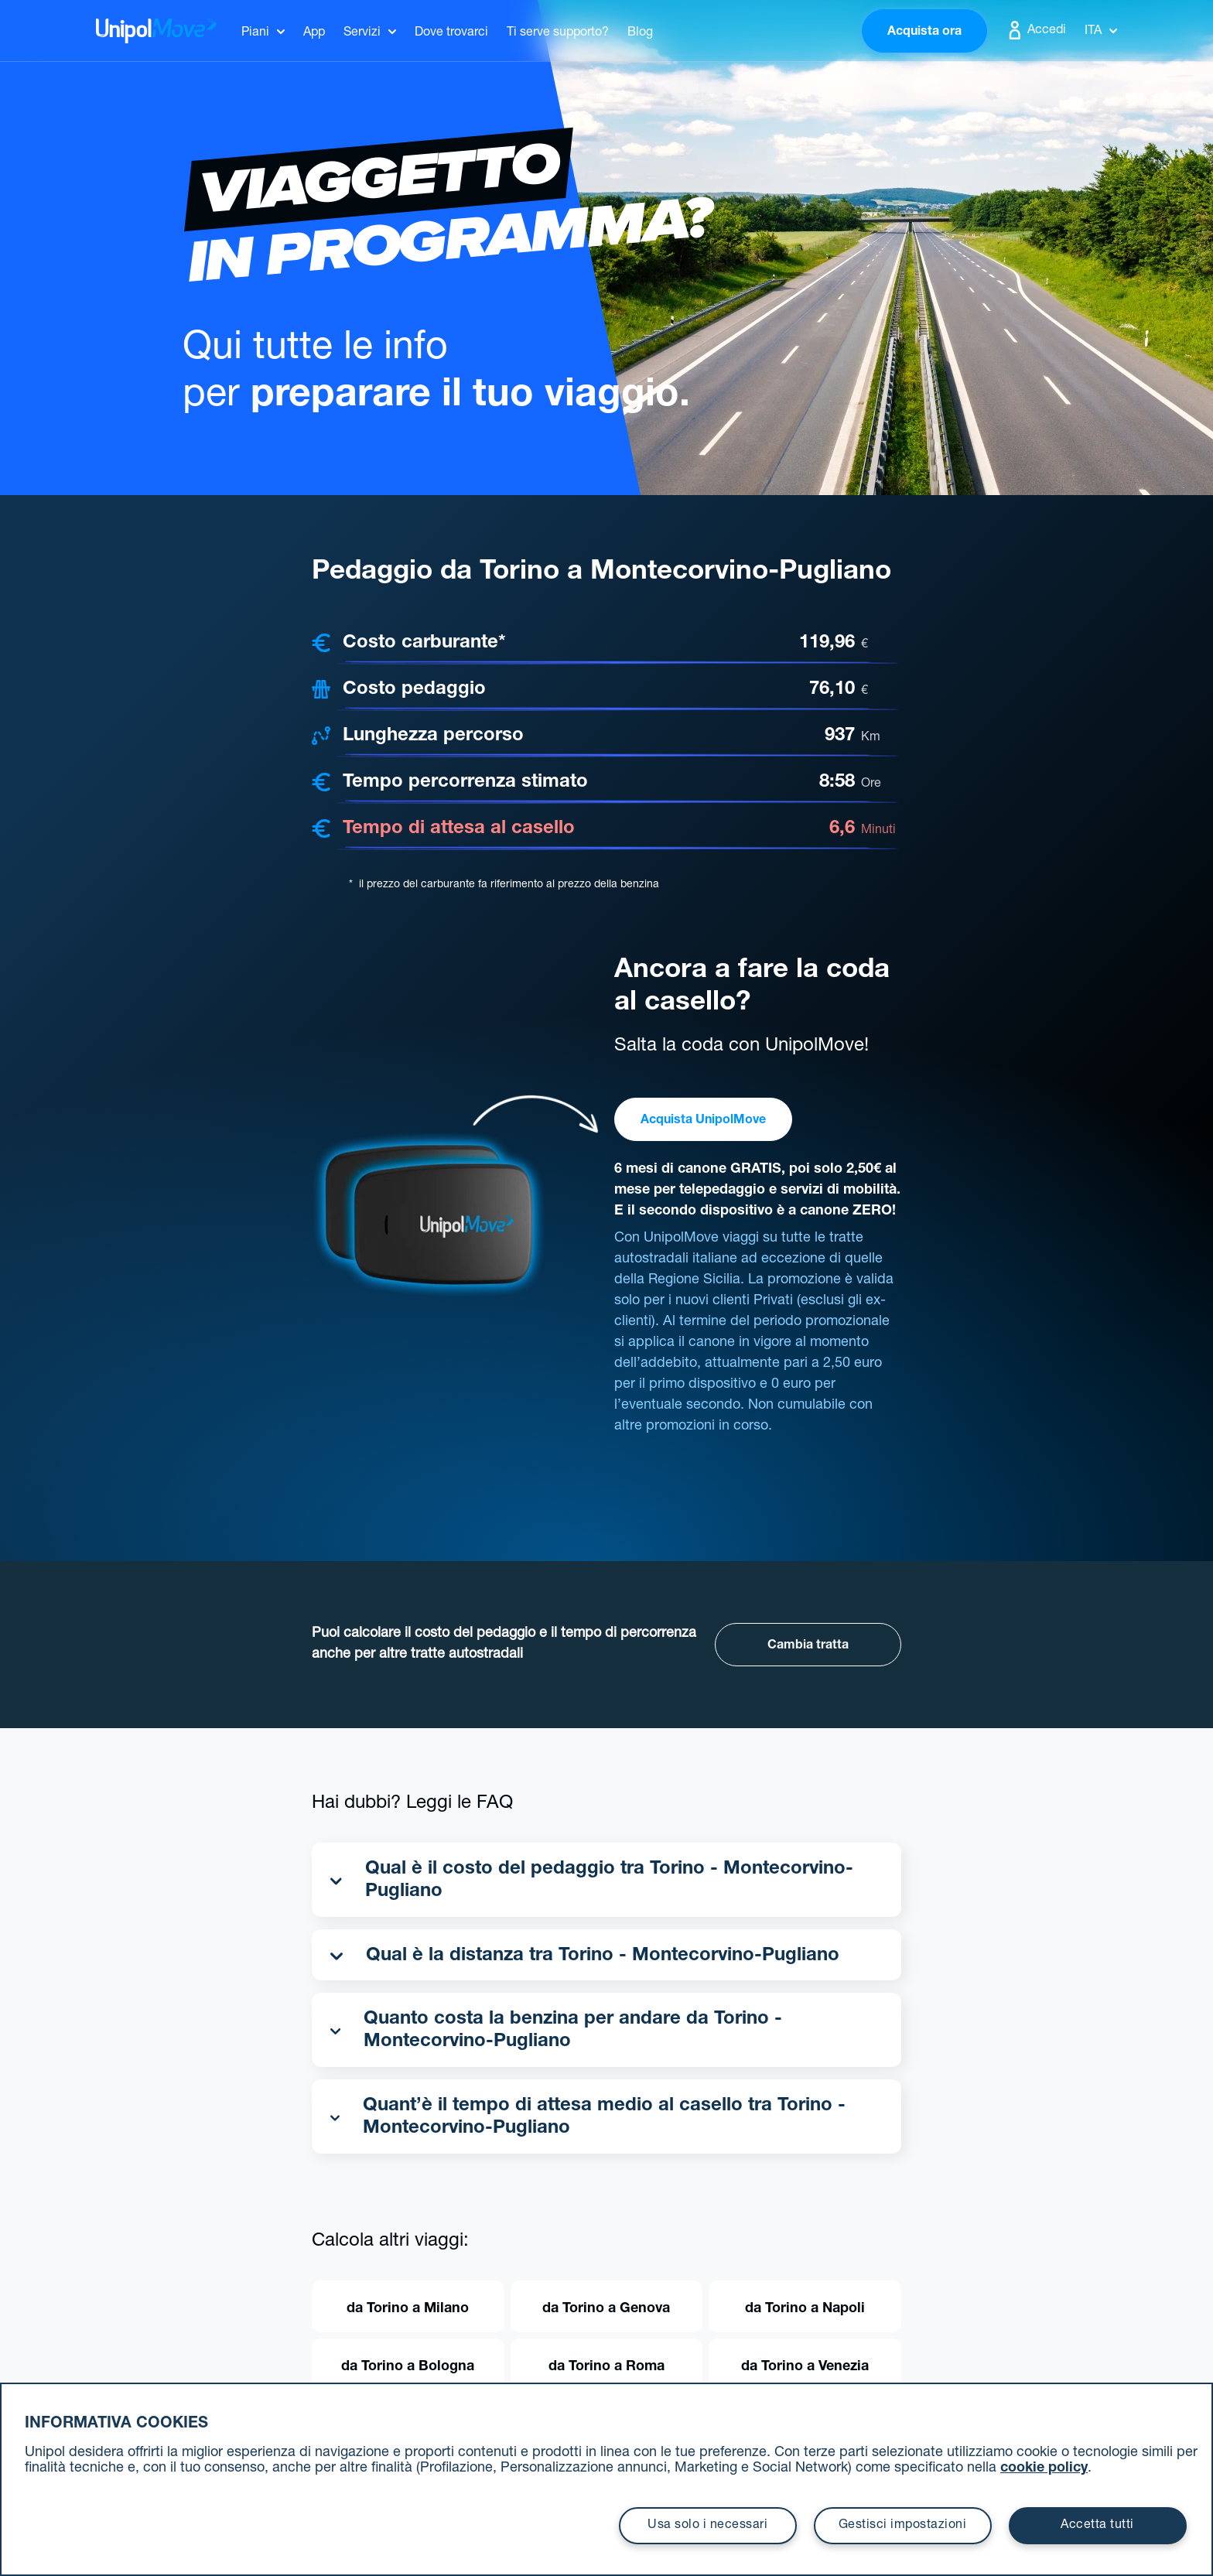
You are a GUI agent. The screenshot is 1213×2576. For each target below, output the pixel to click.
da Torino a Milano (408, 2309)
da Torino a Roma (606, 2367)
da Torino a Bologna (407, 2367)
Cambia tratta (808, 1646)
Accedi (1036, 30)
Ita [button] (1101, 32)
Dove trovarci (451, 33)
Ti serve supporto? (558, 33)
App (314, 33)
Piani (255, 33)
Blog (640, 33)
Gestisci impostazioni (903, 2526)
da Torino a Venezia (805, 2367)
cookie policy (1044, 2468)
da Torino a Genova (606, 2309)
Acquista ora (924, 32)
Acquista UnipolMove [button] (703, 1121)
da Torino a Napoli (805, 2309)
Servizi (362, 33)
